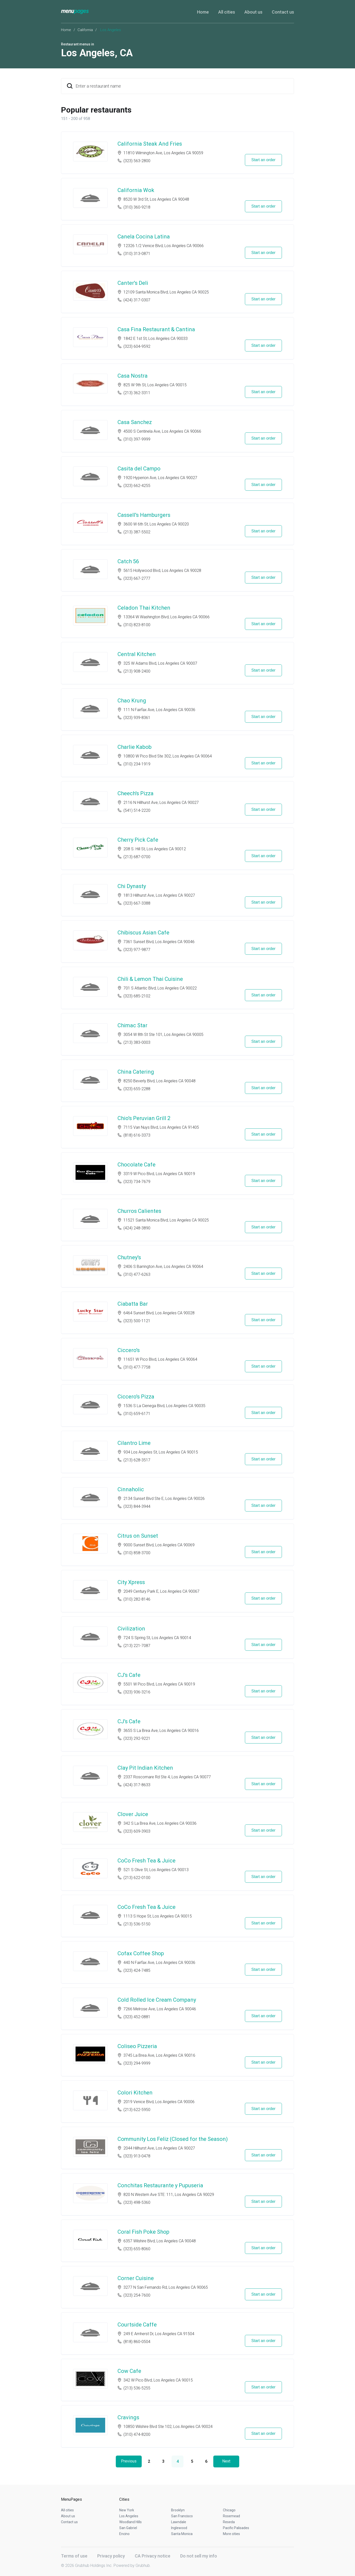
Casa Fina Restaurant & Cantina (156, 329)
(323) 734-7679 (136, 1181)
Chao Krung (132, 700)
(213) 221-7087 (136, 1645)
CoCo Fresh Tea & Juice (147, 1861)
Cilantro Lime (134, 1443)
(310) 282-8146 (136, 1599)
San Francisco (182, 2516)
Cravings (128, 2417)
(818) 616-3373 (136, 1135)
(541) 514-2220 (136, 810)
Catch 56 (128, 561)
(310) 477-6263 (136, 1274)
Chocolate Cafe (137, 1165)
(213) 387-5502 (136, 532)
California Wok (136, 190)
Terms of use (74, 2555)
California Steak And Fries (150, 144)
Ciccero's (129, 1350)
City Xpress (131, 1582)
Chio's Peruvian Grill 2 (144, 1118)
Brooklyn (178, 2510)
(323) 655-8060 (136, 2249)
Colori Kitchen (135, 2093)
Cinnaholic (131, 1489)
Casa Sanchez (135, 422)
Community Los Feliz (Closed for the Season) (173, 2139)
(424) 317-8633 (136, 1784)
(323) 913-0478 (136, 2156)
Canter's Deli (133, 283)
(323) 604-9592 (136, 346)
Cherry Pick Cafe (138, 840)
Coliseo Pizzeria (137, 2046)
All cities (226, 12)
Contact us (283, 12)
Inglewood (179, 2528)
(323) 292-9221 (136, 1738)
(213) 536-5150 (136, 1924)
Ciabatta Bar (133, 1304)
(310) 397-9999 (136, 439)
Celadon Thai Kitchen (144, 608)
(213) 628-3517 (136, 1460)
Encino (124, 2534)
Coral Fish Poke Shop (143, 2232)
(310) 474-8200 (136, 2434)
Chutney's (129, 1257)
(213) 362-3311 (136, 392)
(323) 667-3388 (136, 903)
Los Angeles (128, 2516)
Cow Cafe (129, 2371)
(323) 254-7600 (136, 2295)
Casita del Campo (139, 468)
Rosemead (231, 2516)
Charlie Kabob (135, 747)
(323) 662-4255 (136, 485)
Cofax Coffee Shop (141, 1953)
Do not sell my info (198, 2555)
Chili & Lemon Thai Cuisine (150, 979)
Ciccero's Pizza (136, 1397)
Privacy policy (111, 2555)
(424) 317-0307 (136, 300)
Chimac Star (132, 1025)
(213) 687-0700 (136, 856)
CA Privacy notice (152, 2555)
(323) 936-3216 (136, 1692)
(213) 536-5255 (136, 2388)
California (85, 30)
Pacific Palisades (236, 2528)
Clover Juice (133, 1814)
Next (226, 2461)
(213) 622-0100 (136, 1877)
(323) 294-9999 (136, 2063)
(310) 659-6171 (136, 1413)
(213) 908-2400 (136, 671)
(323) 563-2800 (136, 160)
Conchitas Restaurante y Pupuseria (160, 2185)
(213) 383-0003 (136, 1042)
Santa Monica (182, 2534)
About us (253, 12)
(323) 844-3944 (136, 1506)
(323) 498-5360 (136, 2202)
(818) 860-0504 (136, 2341)
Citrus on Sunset (138, 1536)
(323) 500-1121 (136, 1320)
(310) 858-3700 (136, 1552)
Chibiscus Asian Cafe (143, 933)
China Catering (136, 1072)
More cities (231, 2534)
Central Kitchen (137, 654)
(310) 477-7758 (136, 1367)
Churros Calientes (139, 1211)
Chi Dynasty (132, 886)
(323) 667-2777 (136, 578)
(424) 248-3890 (136, 1228)
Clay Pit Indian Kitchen (145, 1768)
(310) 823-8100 (136, 624)
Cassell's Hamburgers (144, 515)
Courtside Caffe (137, 2325)
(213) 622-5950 (136, 2109)
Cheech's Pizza (136, 793)
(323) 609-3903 (136, 1831)
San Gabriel (128, 2528)
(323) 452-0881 (136, 2016)
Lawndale (178, 2522)
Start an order (263, 160)
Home (203, 12)
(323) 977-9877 (136, 949)
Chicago (229, 2510)
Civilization (131, 1629)
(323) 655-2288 (136, 1088)
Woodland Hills (130, 2522)
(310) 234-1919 (136, 764)
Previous (129, 2461)
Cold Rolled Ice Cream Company (157, 2000)
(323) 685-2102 (136, 996)
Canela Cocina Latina (144, 236)
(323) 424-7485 (136, 1970)
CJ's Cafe (129, 1675)
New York (126, 2510)
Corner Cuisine (136, 2278)
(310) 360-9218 (136, 207)
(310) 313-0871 (136, 253)
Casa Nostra (133, 376)
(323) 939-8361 (136, 717)
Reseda (229, 2522)
